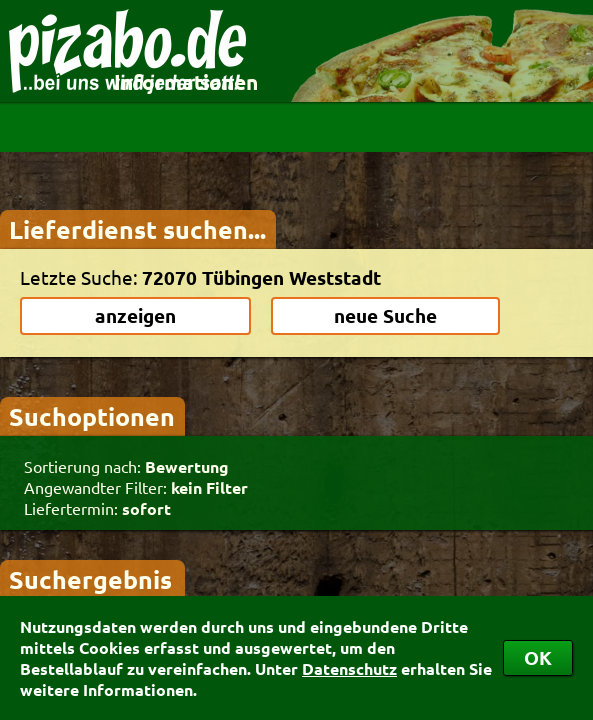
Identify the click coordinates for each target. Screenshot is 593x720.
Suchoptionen (92, 416)
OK (538, 657)
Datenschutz (349, 668)
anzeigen (135, 315)
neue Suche (385, 315)
